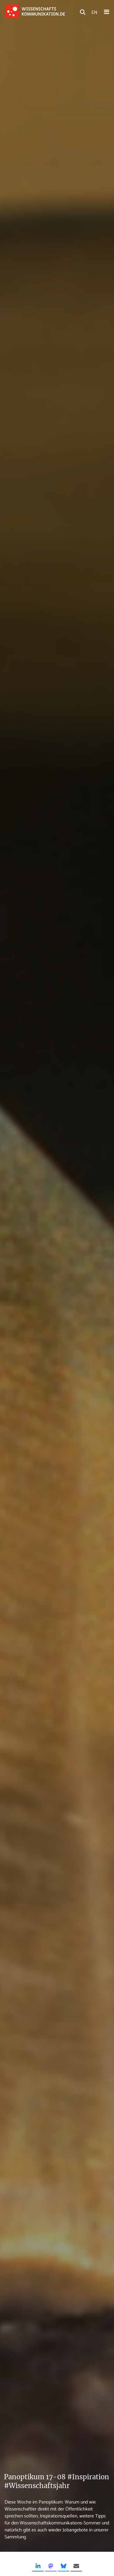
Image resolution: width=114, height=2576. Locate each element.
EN (94, 12)
